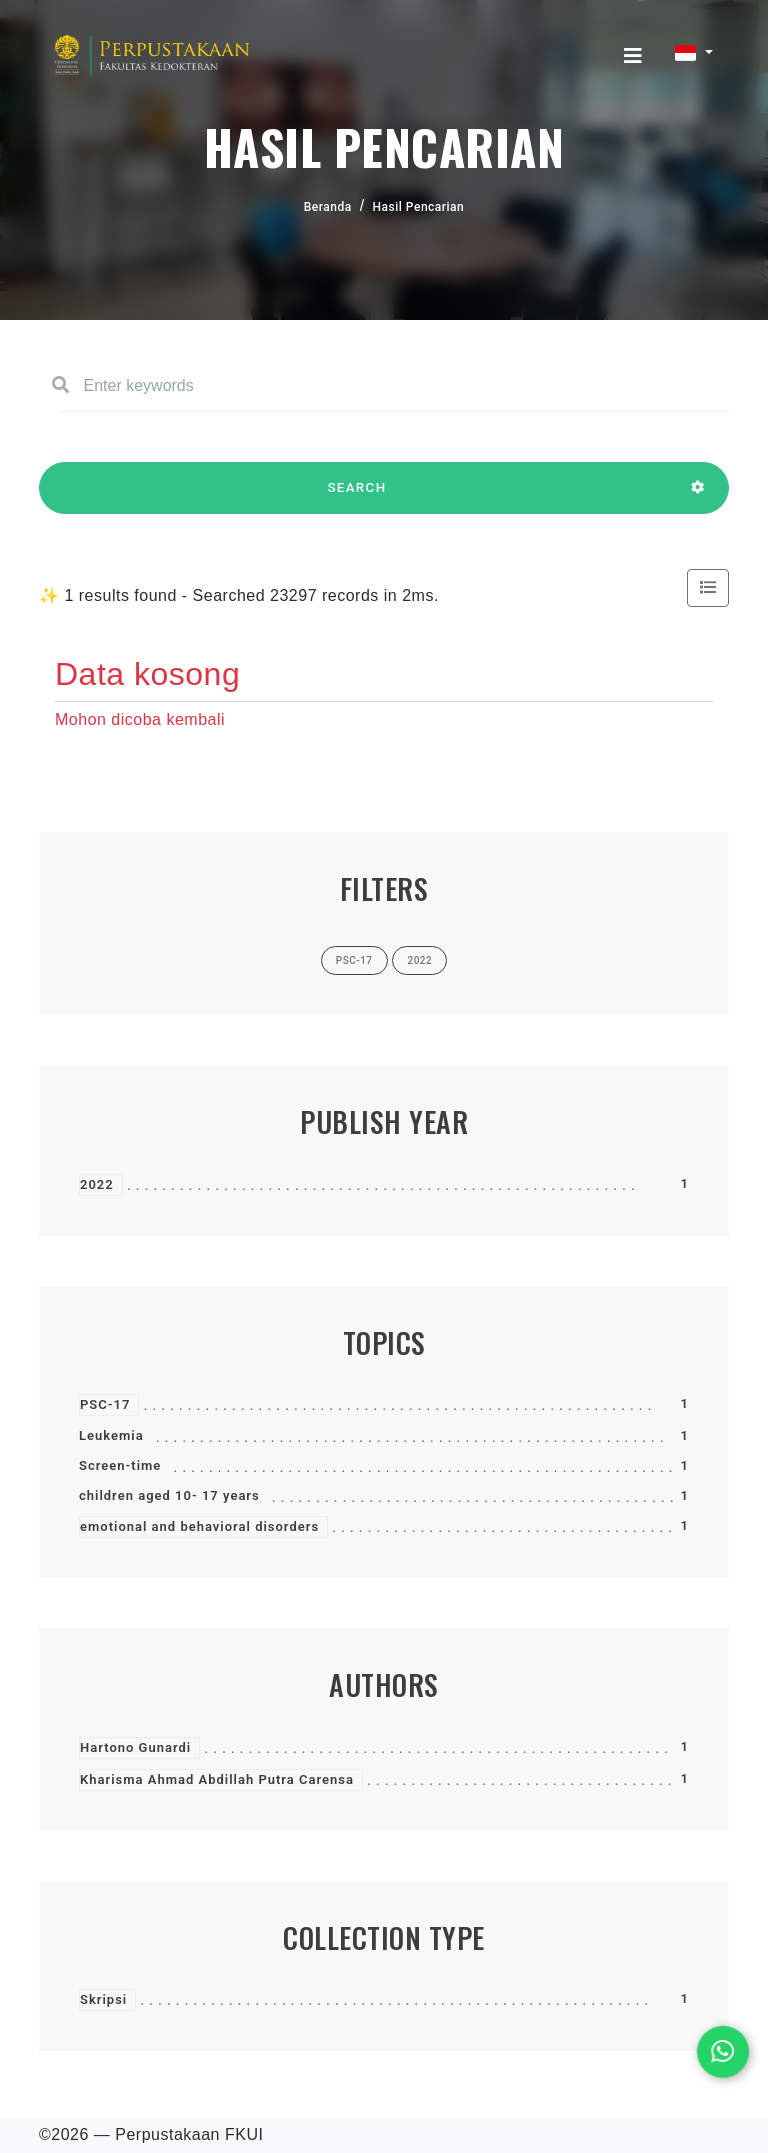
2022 (97, 1184)
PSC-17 (105, 1404)
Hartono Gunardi (135, 1747)
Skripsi (103, 1999)
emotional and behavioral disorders (199, 1526)
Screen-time (120, 1465)
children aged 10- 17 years (169, 1495)
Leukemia (111, 1435)
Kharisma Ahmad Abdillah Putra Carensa (217, 1779)
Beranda (328, 207)
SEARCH (357, 497)
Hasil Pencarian (419, 207)
